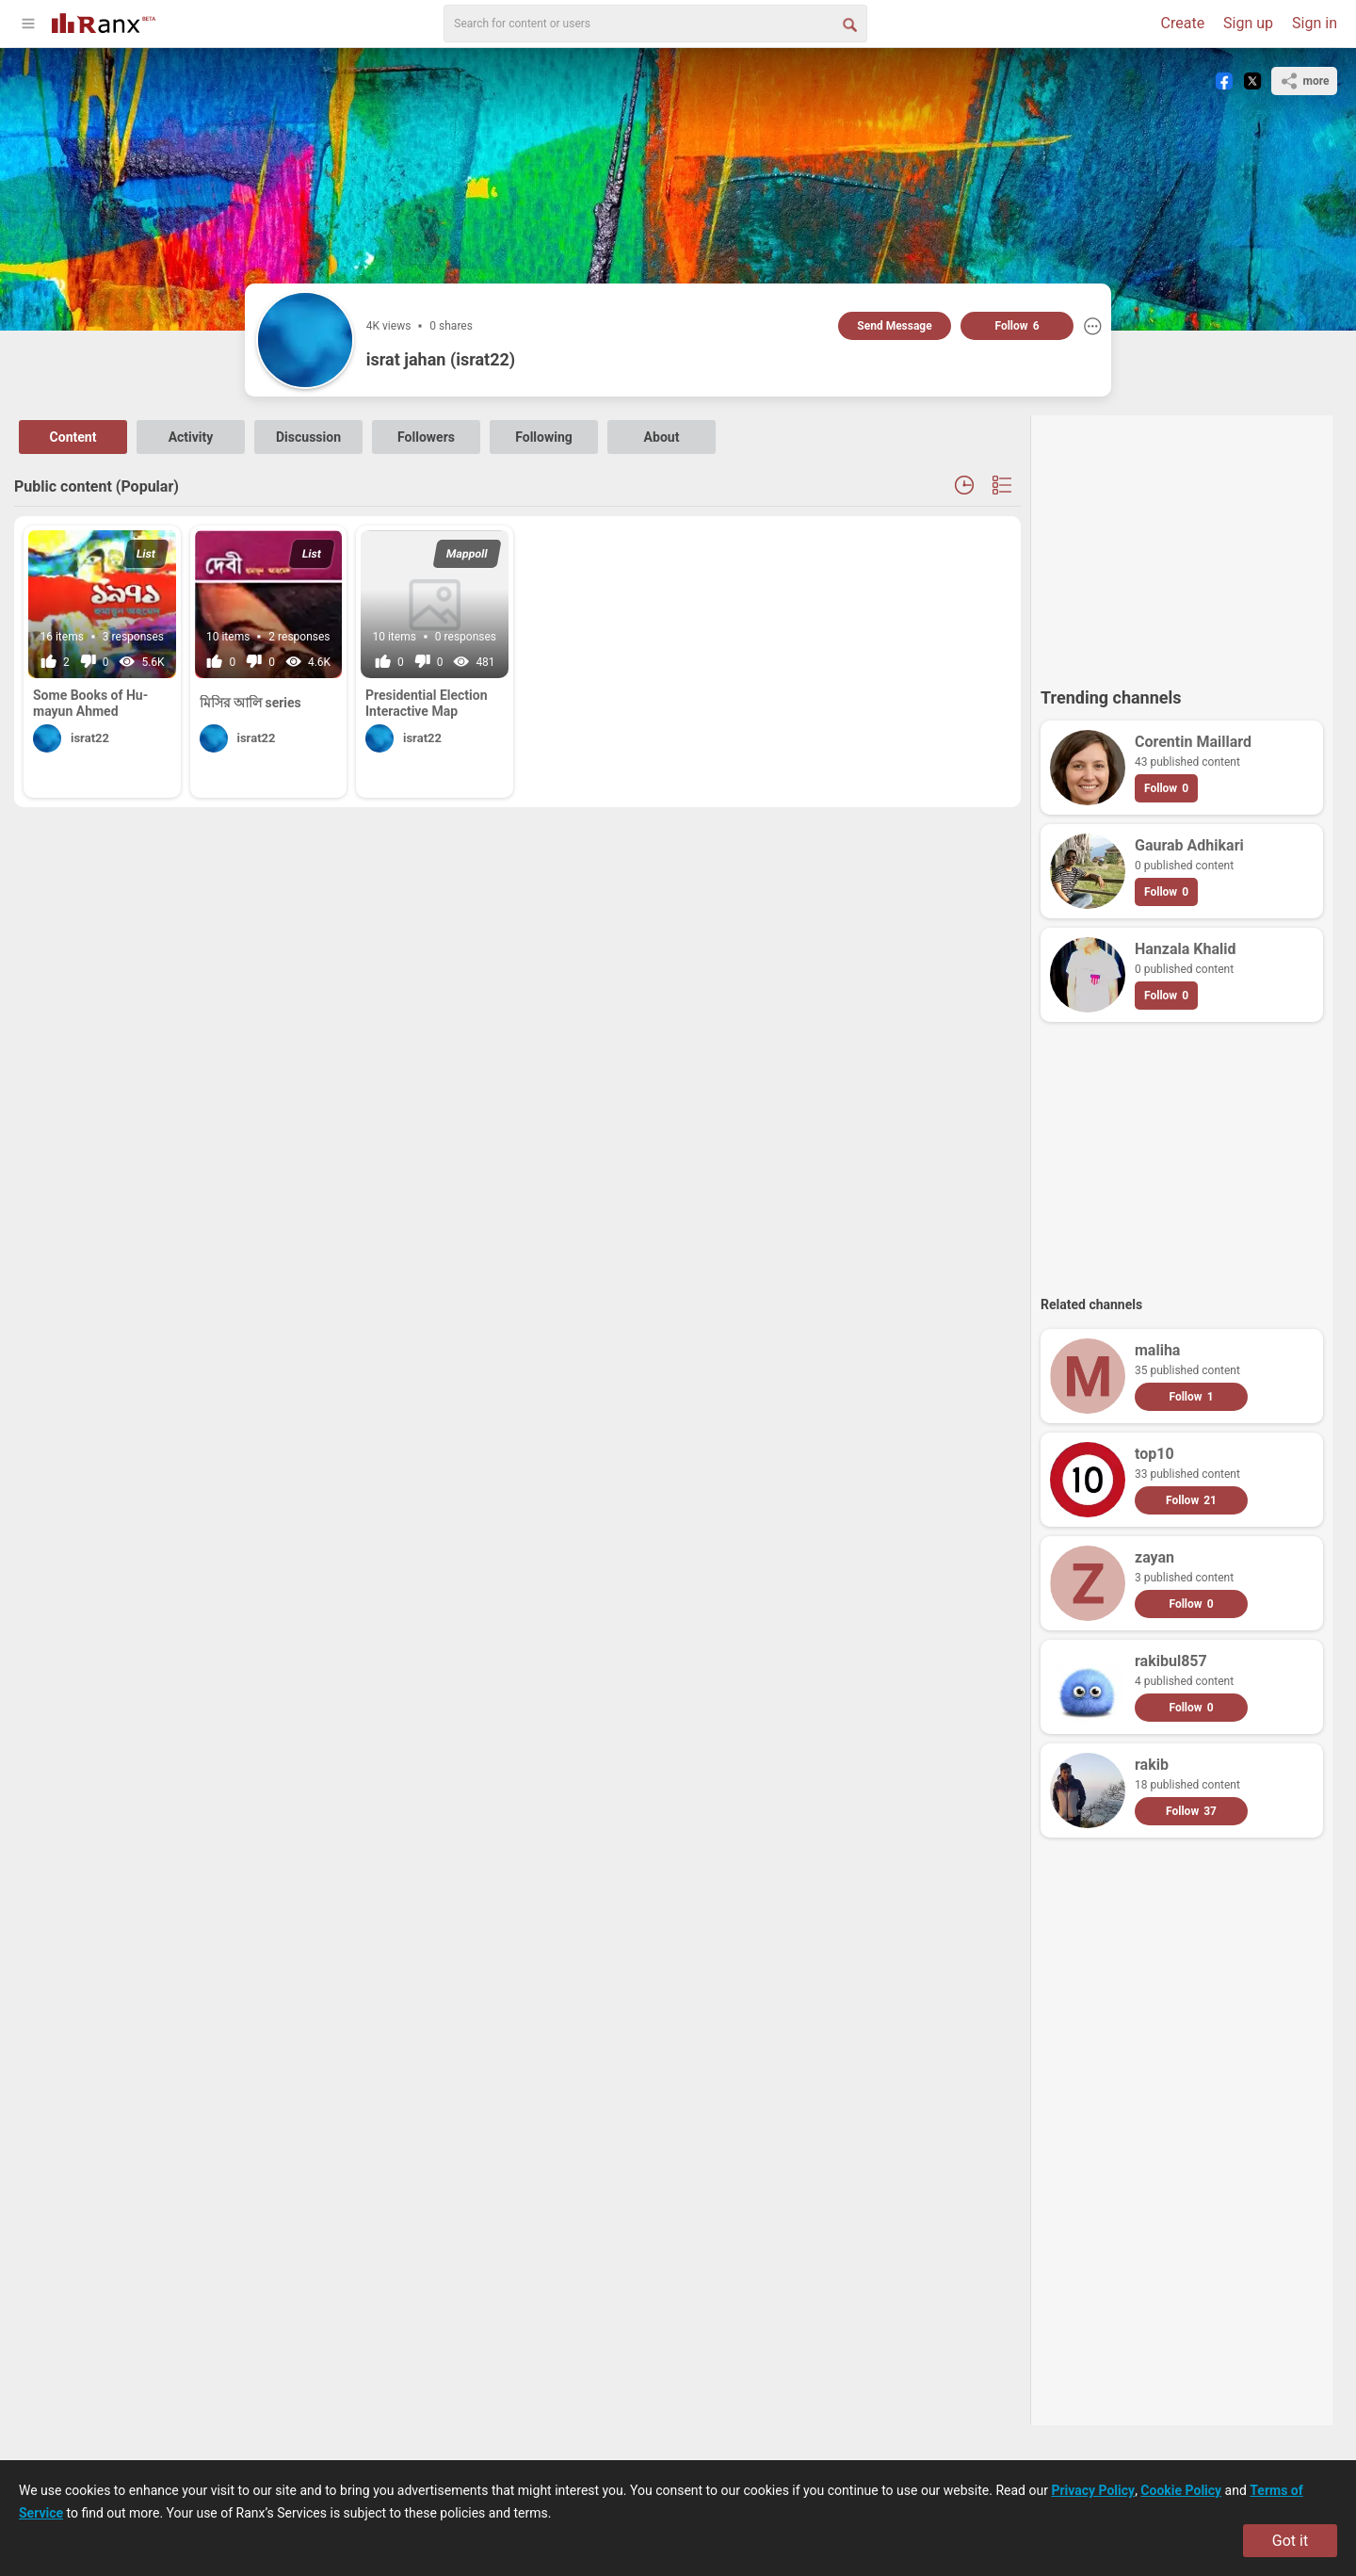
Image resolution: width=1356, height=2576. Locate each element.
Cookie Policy (1180, 2490)
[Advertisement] (1182, 542)
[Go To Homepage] (103, 21)
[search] (655, 23)
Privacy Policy (1093, 2490)
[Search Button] (848, 24)
